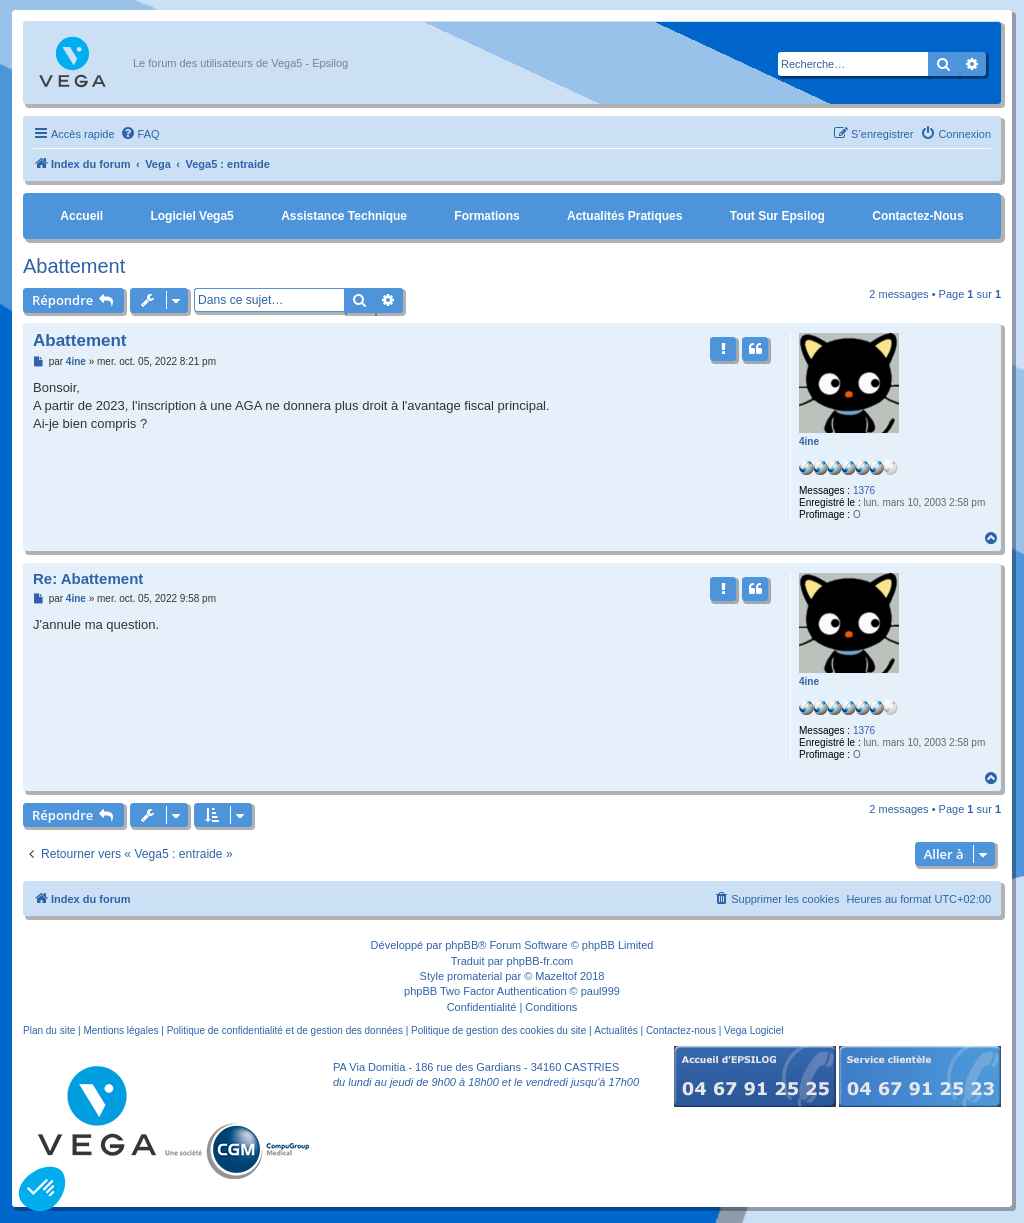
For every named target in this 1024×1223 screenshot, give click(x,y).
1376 (864, 490)
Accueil (81, 216)
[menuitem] (140, 134)
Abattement (74, 266)
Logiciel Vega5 (191, 216)
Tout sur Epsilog (777, 216)
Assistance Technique (344, 216)
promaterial (474, 976)
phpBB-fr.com (540, 961)
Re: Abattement (88, 578)
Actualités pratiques (624, 216)
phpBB (461, 945)
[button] (42, 1189)
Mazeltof (556, 976)
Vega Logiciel (754, 1030)
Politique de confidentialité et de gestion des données (285, 1030)
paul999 (600, 991)
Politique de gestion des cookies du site (498, 1030)
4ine (809, 441)
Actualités (615, 1030)
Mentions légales (120, 1030)
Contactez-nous (917, 216)
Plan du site (49, 1030)
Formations (486, 216)
